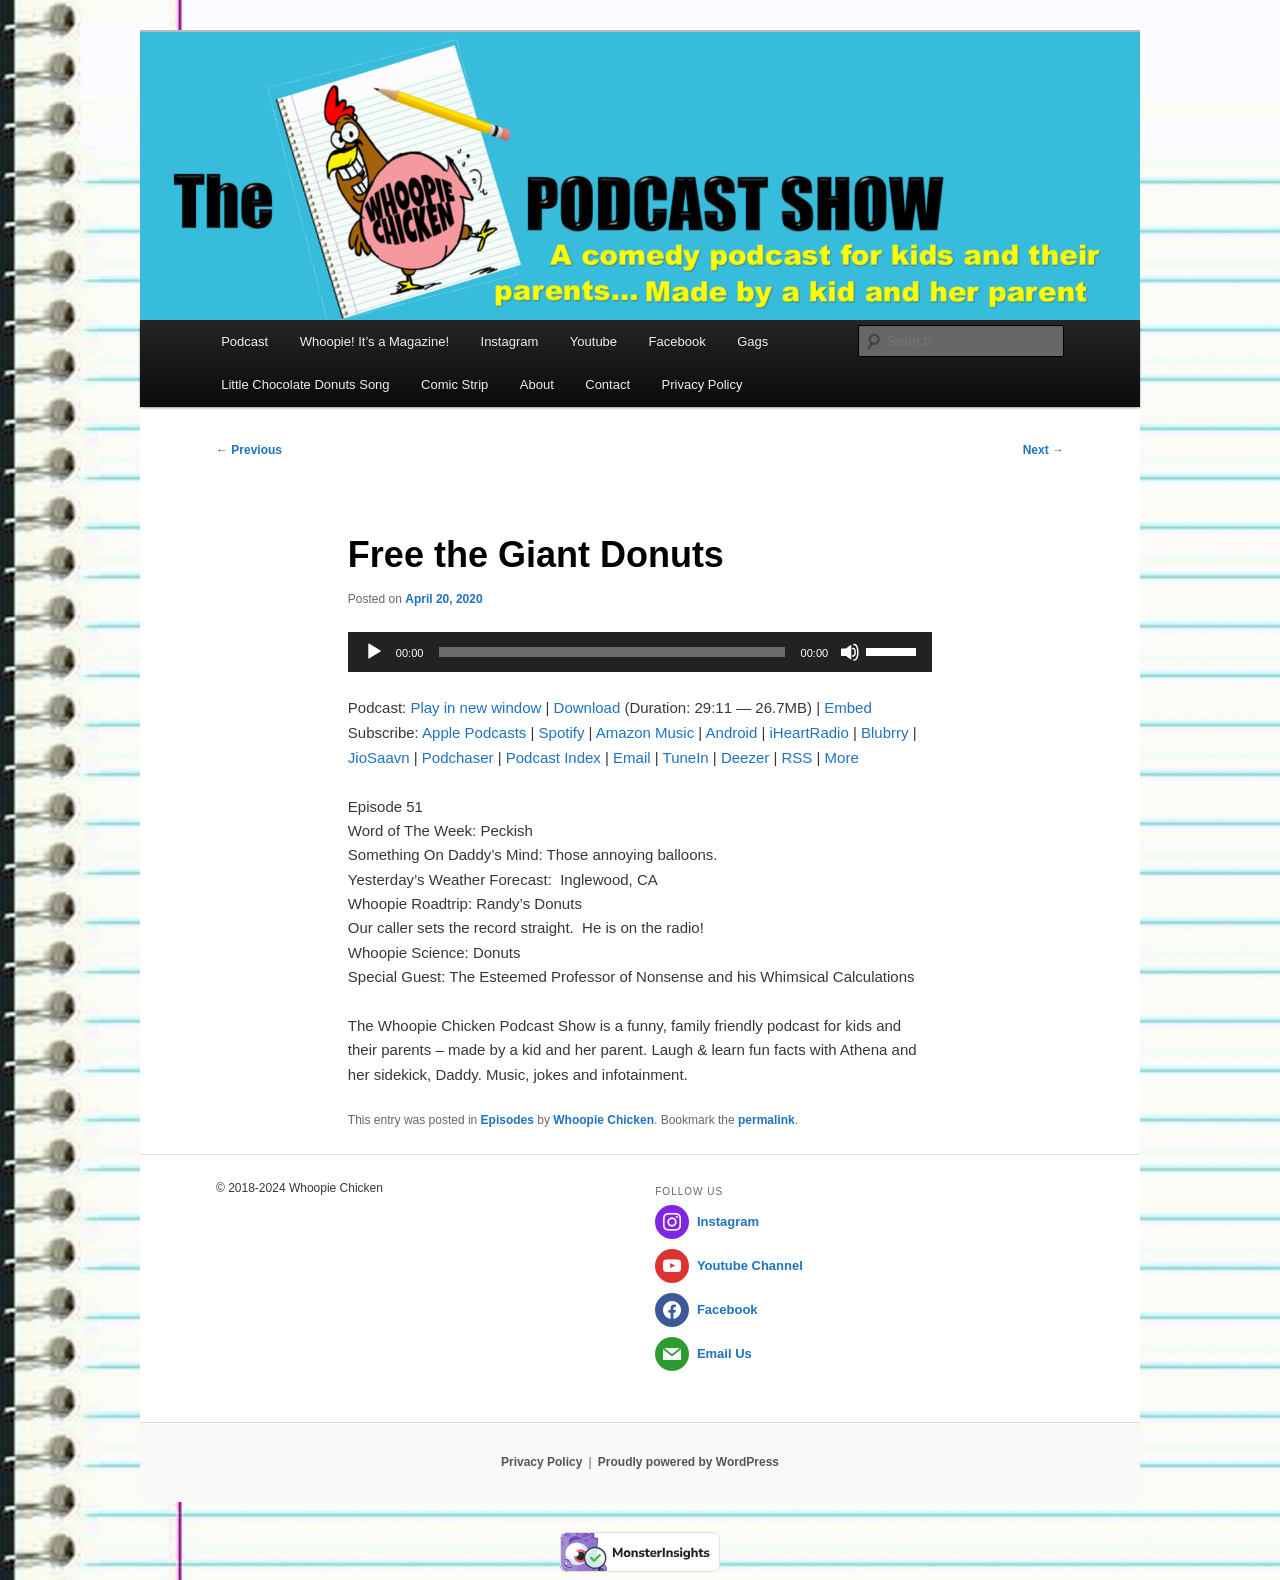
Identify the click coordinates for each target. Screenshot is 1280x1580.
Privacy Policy (702, 384)
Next (1043, 450)
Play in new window (475, 707)
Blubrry (885, 732)
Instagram (510, 341)
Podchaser (458, 757)
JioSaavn (379, 757)
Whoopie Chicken (603, 1120)
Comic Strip (454, 384)
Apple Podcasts (474, 732)
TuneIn (686, 757)
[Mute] (850, 652)
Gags (752, 341)
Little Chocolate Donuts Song (305, 384)
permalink (766, 1120)
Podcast (244, 341)
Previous (249, 450)
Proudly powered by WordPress (688, 1462)
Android (732, 732)
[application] (640, 652)
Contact (607, 384)
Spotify (562, 732)
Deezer (745, 757)
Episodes (507, 1120)
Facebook (677, 341)
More (842, 757)
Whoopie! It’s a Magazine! (374, 341)
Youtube (593, 341)
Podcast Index (553, 757)
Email (632, 757)
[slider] (611, 652)
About (537, 384)
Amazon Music (645, 732)
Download (587, 707)
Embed (848, 707)
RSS (797, 757)
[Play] (374, 652)
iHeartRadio (809, 732)
